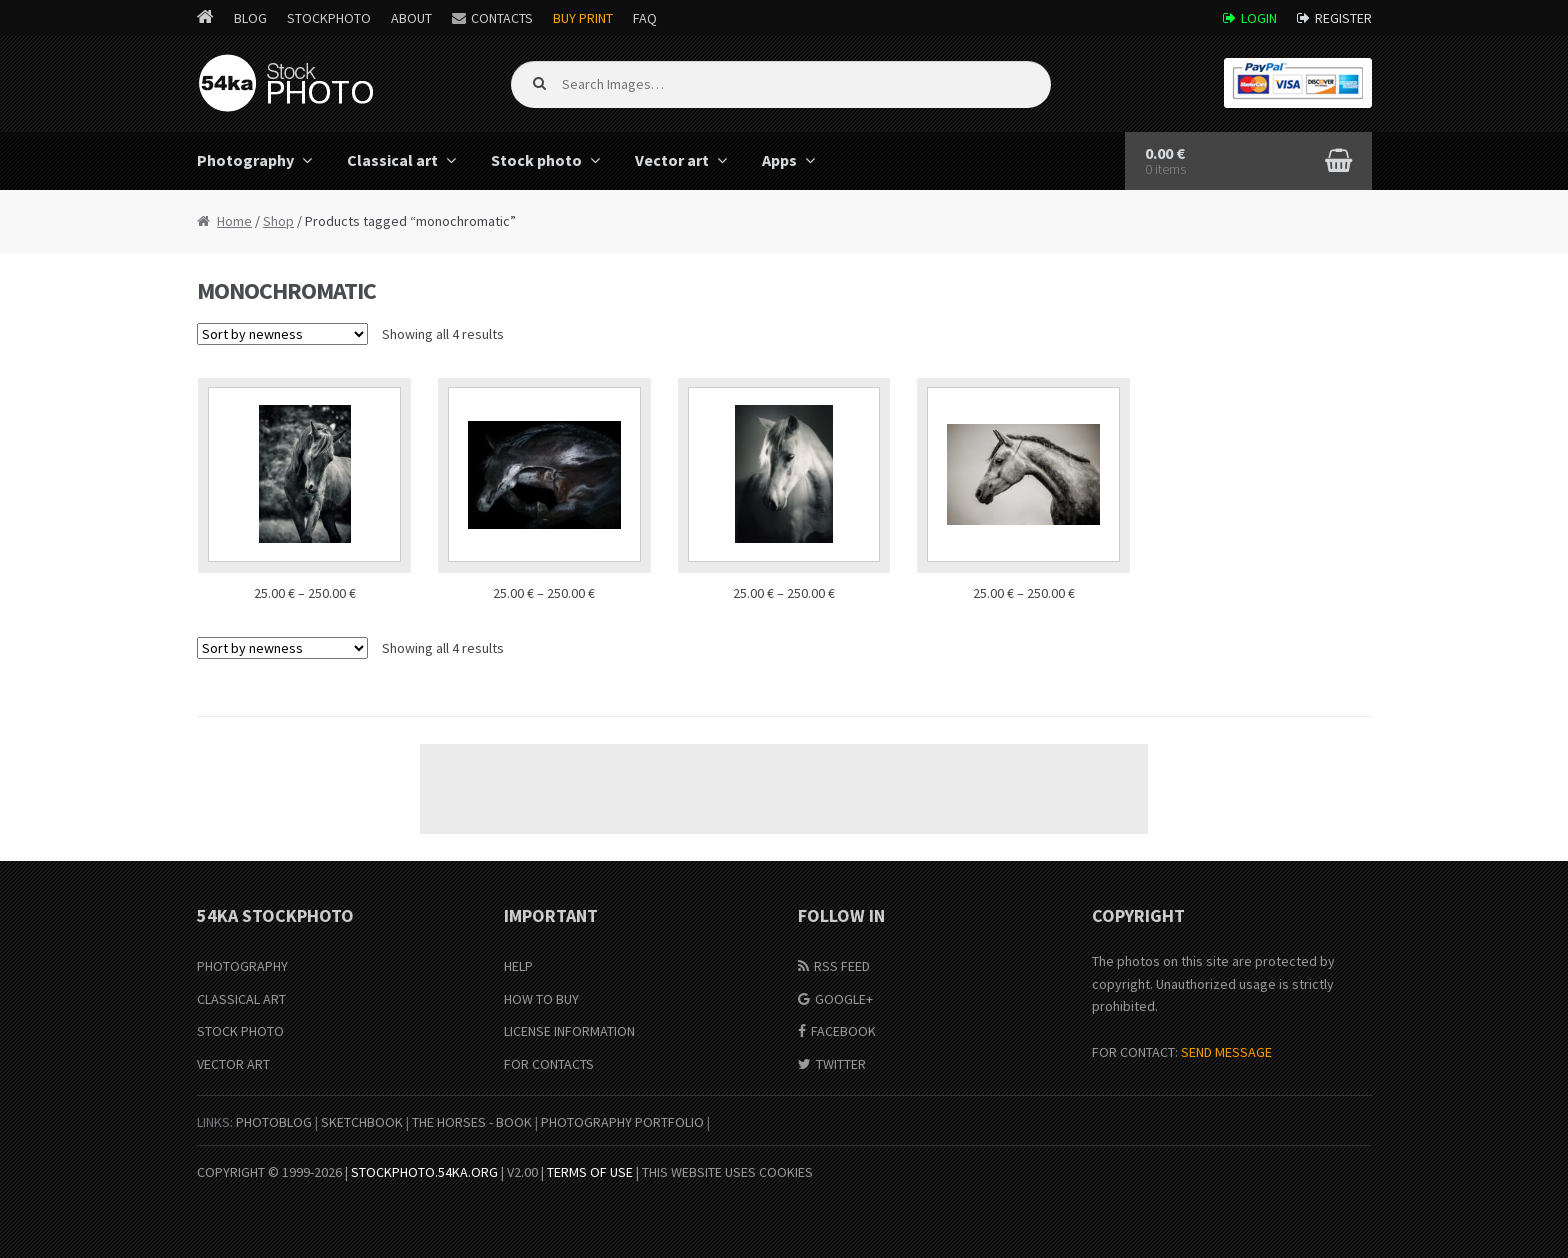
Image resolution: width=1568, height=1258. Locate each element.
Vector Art (233, 1064)
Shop (278, 221)
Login (1259, 18)
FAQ (645, 18)
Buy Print (583, 18)
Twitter (841, 1064)
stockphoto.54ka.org (424, 1172)
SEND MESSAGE (1226, 1052)
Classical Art (241, 999)
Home (234, 221)
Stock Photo (240, 1031)
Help (518, 966)
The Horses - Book (472, 1122)
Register (1343, 18)
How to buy (541, 999)
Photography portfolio (622, 1122)
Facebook (843, 1031)
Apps (779, 160)
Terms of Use (590, 1172)
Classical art (392, 160)
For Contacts (549, 1064)
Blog (250, 18)
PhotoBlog (274, 1122)
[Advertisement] (784, 789)
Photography (245, 160)
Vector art (672, 160)
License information (569, 1031)
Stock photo (536, 160)
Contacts (502, 18)
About (411, 18)
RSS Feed (842, 966)
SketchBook (362, 1122)
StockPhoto (329, 18)
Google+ (844, 999)
